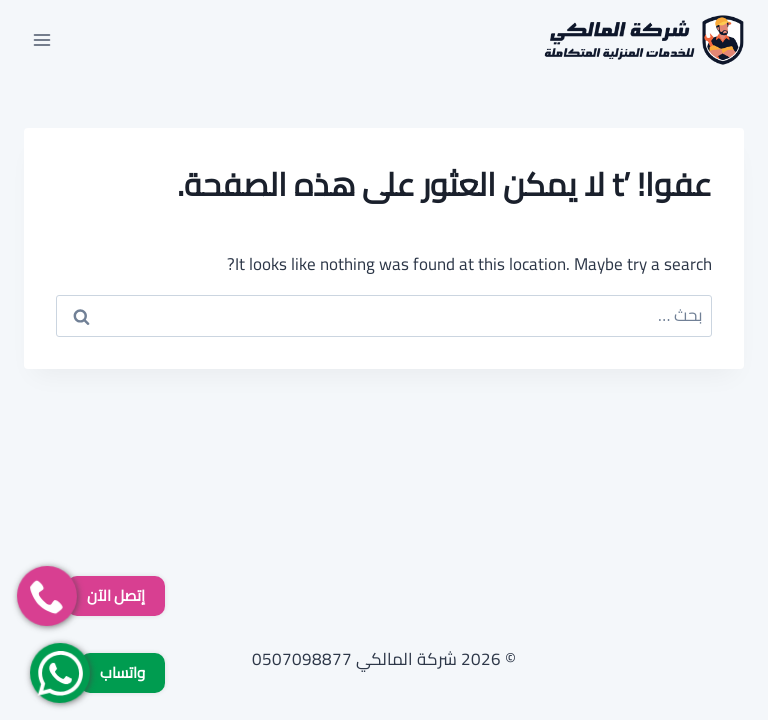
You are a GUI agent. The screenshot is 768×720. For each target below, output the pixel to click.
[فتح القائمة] (42, 39)
